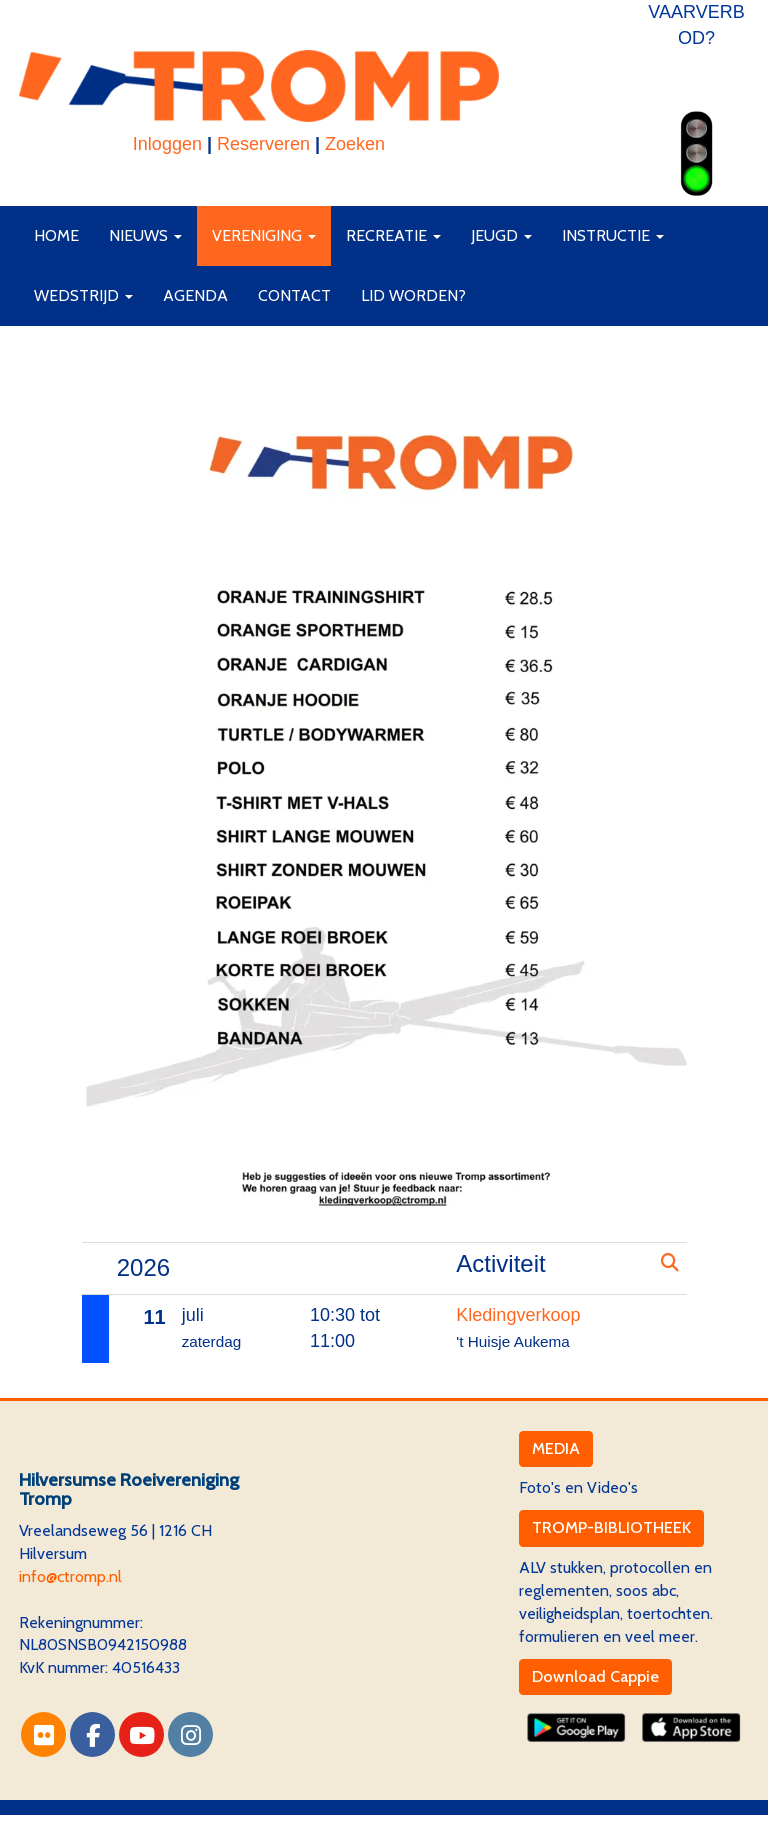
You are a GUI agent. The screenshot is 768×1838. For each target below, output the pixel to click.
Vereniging (264, 235)
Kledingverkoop (518, 1315)
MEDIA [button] (556, 1448)
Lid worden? (413, 295)
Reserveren (263, 144)
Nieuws (145, 235)
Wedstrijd (83, 295)
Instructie (613, 235)
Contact (294, 295)
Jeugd (501, 235)
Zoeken (355, 144)
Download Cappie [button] (595, 1676)
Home (56, 235)
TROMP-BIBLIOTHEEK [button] (611, 1527)
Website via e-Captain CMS (113, 1825)
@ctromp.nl (70, 1576)
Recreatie (393, 235)
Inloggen (167, 144)
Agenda (195, 295)
